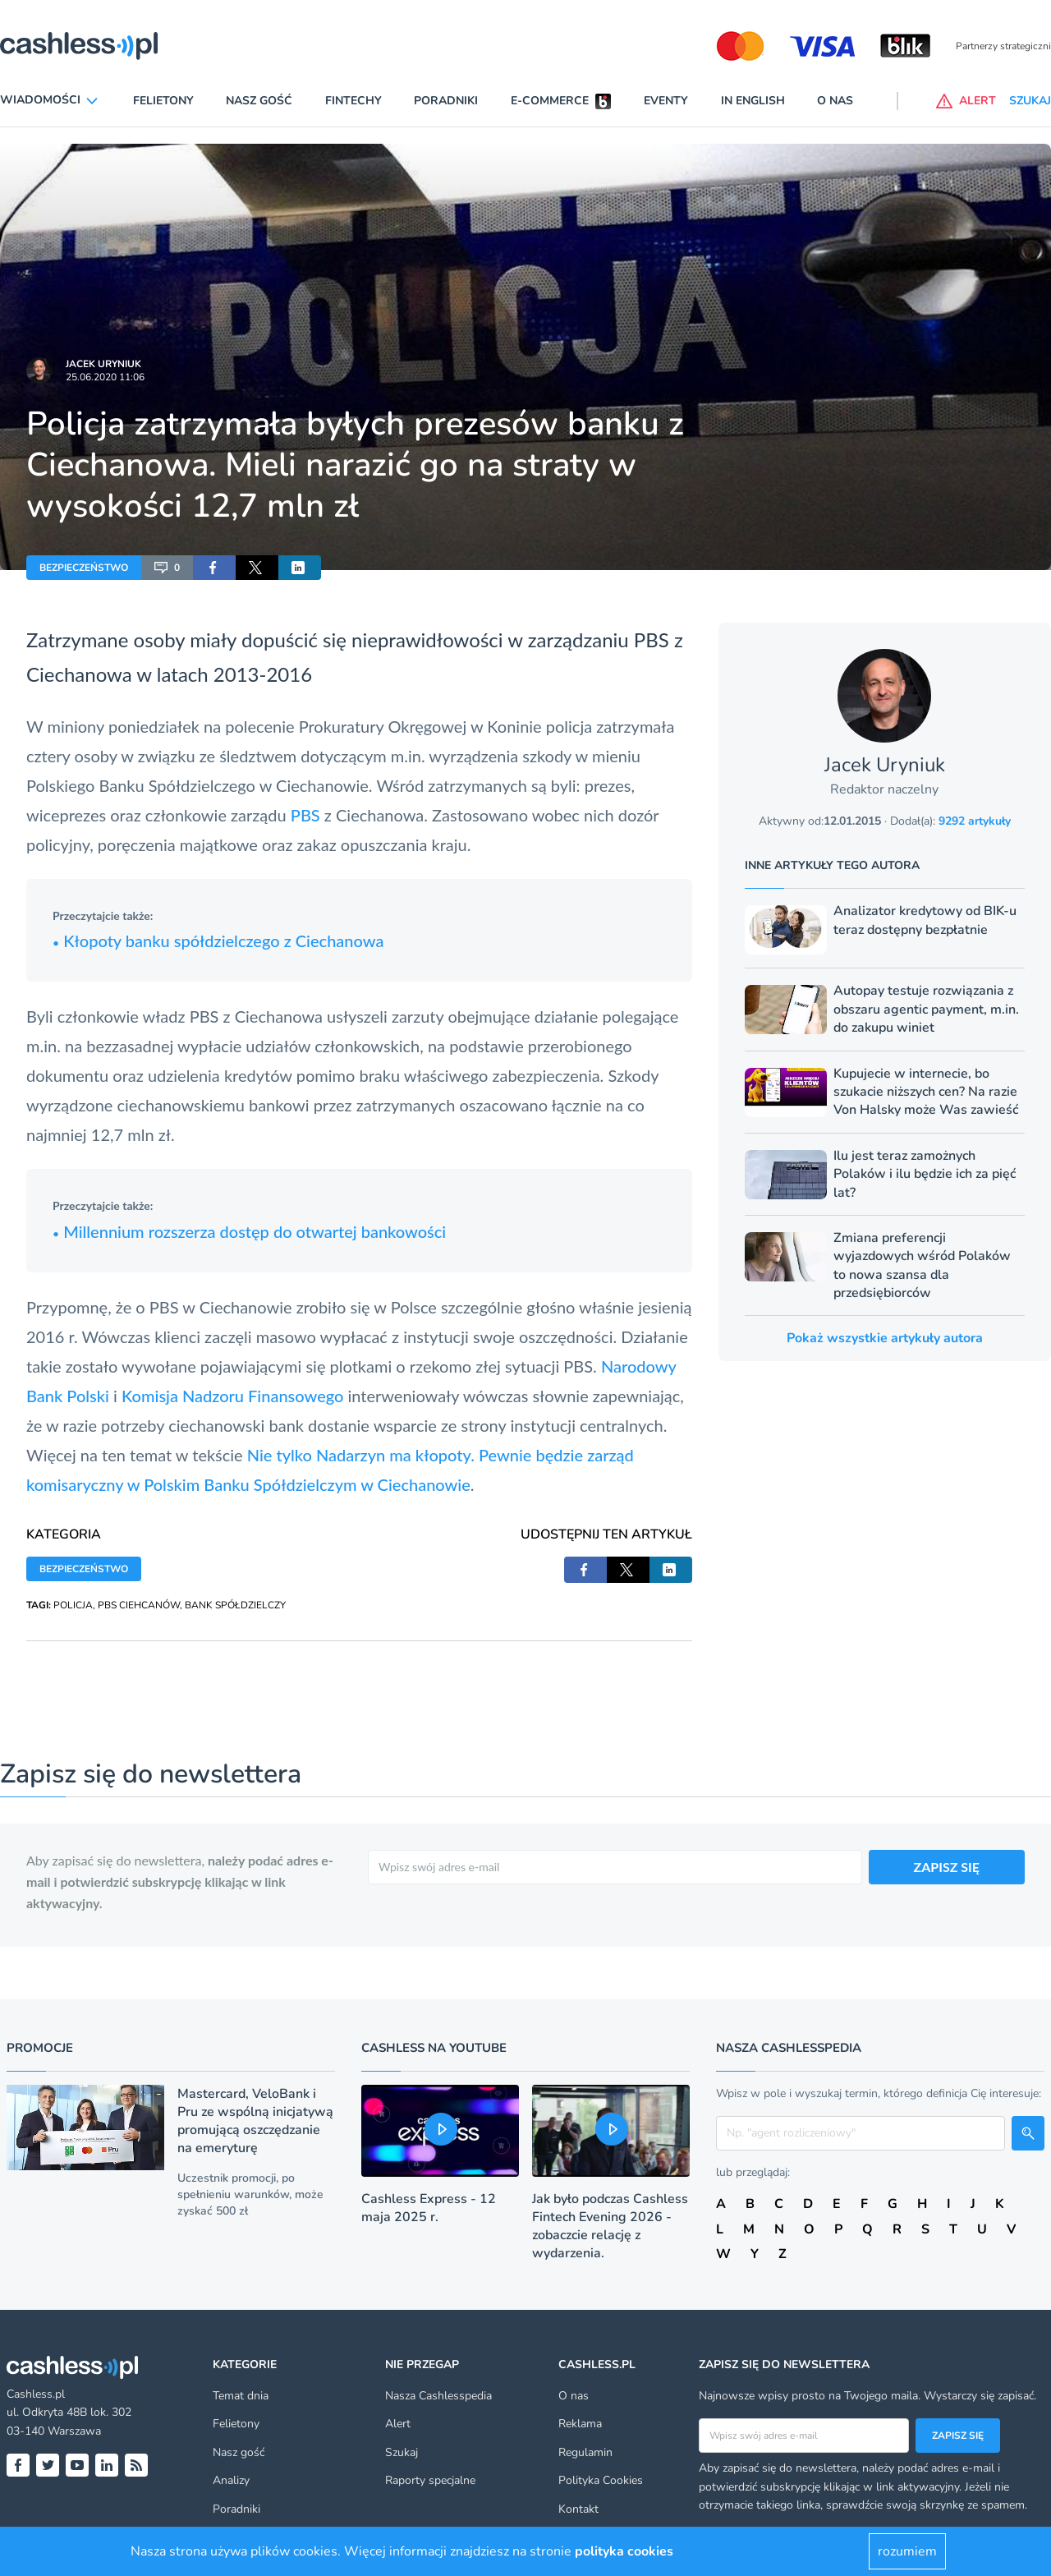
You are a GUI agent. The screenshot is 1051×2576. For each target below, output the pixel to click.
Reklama (580, 2423)
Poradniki (446, 100)
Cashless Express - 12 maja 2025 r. (428, 2208)
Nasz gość (259, 100)
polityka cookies (624, 2551)
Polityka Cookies (600, 2480)
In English (753, 100)
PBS (307, 815)
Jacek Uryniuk (103, 363)
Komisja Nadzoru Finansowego (232, 1395)
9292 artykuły (975, 821)
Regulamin (585, 2452)
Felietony (163, 100)
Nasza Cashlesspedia (438, 2396)
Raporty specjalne (430, 2480)
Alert (398, 2423)
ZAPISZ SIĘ (947, 1866)
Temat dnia (240, 2396)
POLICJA (73, 1605)
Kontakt (578, 2509)
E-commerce (550, 100)
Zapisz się (958, 2435)
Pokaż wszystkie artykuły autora (885, 1338)
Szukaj (401, 2452)
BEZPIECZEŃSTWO (83, 567)
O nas (835, 100)
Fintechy (353, 100)
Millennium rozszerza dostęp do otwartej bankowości (249, 1231)
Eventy (666, 100)
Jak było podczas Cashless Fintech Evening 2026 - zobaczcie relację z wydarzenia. (610, 2226)
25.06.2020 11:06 (105, 377)
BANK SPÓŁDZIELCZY (235, 1605)
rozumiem (907, 2551)
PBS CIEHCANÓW (139, 1605)
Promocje (40, 2048)
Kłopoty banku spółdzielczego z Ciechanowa (218, 940)
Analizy (231, 2480)
